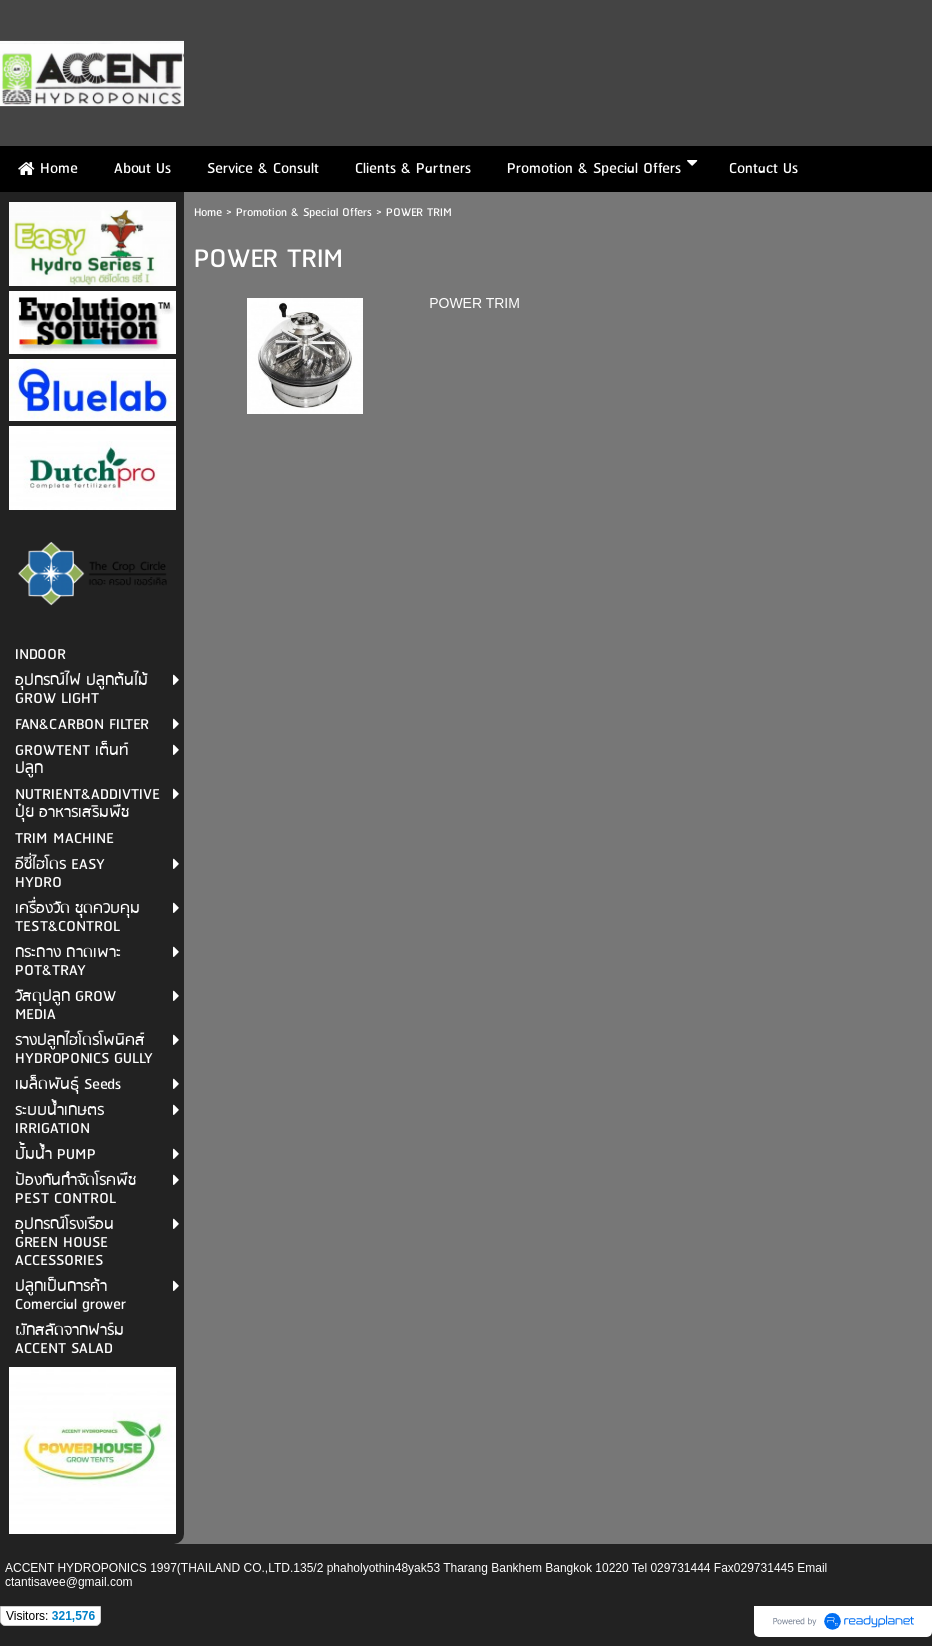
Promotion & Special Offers (304, 212)
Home (208, 212)
